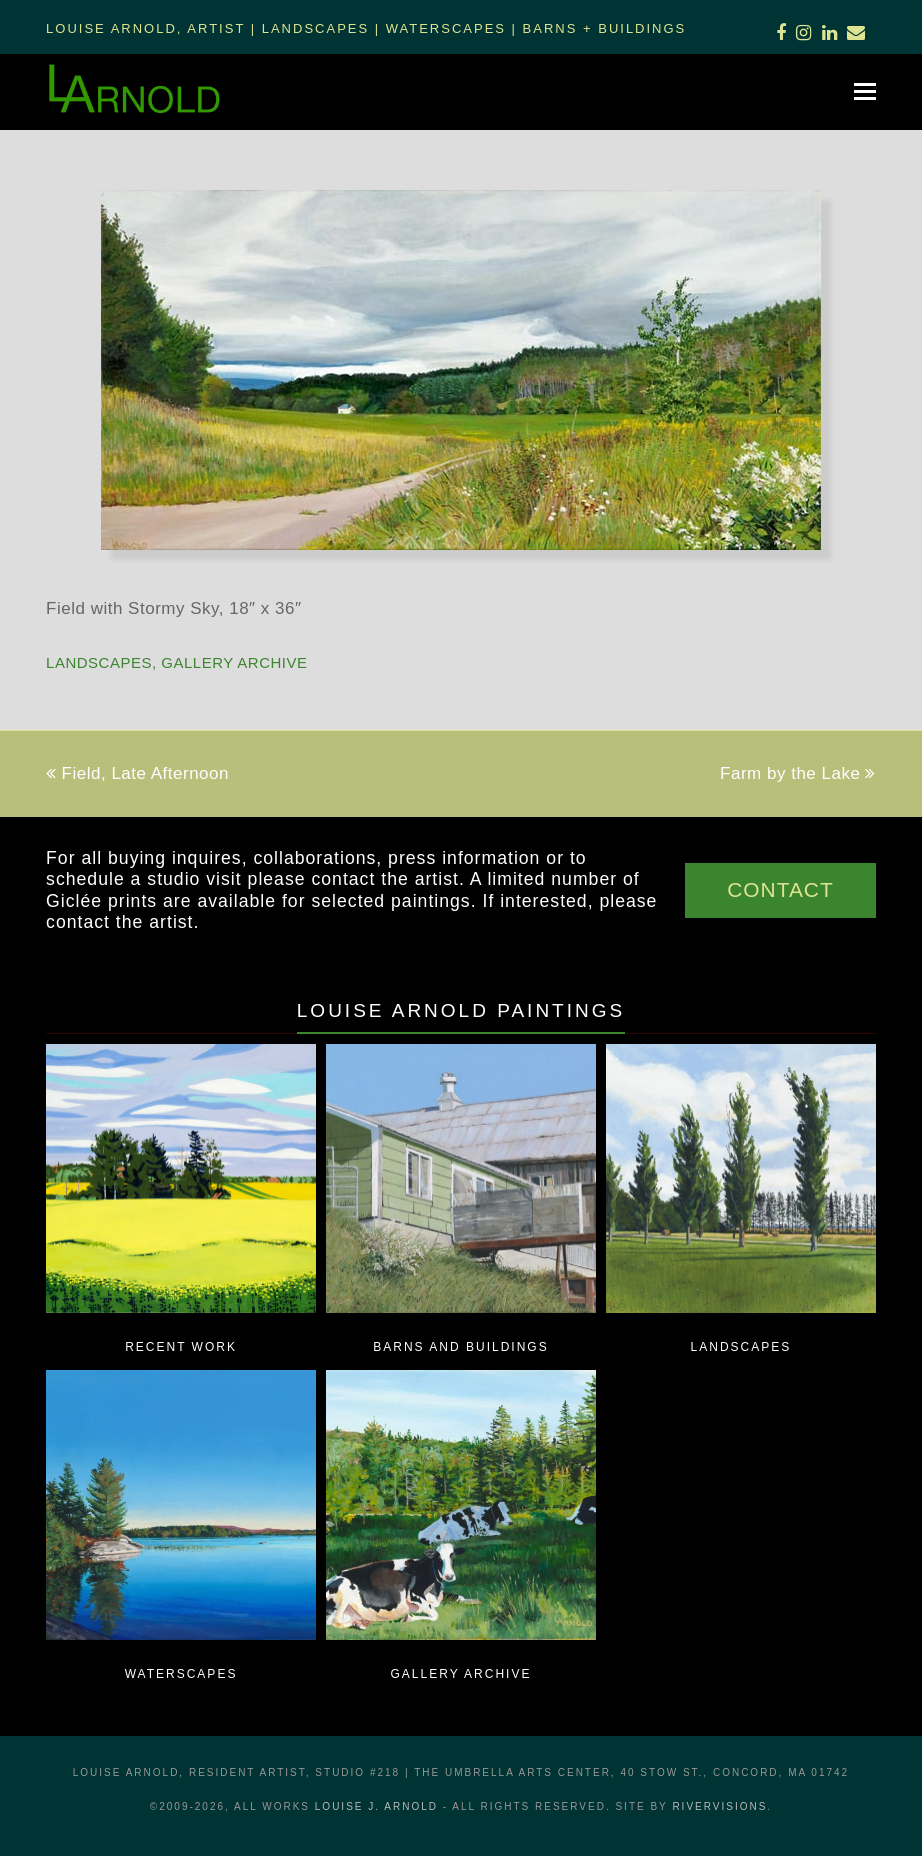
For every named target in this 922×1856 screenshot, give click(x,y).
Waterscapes (446, 28)
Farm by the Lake (798, 773)
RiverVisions (719, 1806)
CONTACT (780, 889)
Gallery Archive (234, 662)
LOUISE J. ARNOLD (376, 1806)
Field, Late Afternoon (137, 773)
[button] (865, 92)
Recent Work (181, 1347)
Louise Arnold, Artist (145, 28)
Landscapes (315, 28)
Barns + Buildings (605, 28)
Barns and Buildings (460, 1347)
